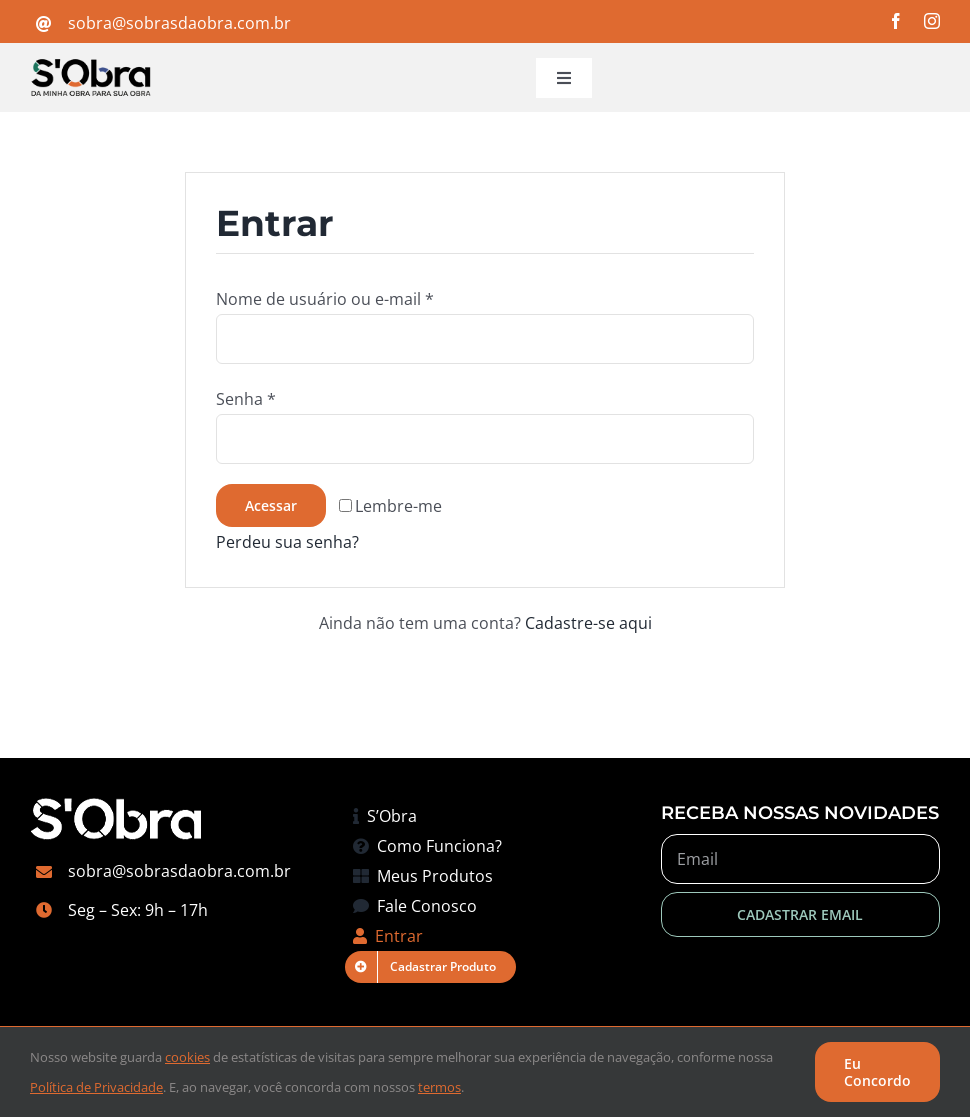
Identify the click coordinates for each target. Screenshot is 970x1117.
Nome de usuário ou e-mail (325, 299)
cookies (187, 1057)
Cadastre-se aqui (588, 623)
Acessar (271, 505)
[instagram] (932, 21)
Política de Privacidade (96, 1087)
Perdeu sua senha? (287, 542)
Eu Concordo (877, 1072)
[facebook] (896, 21)
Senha (246, 399)
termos (439, 1087)
